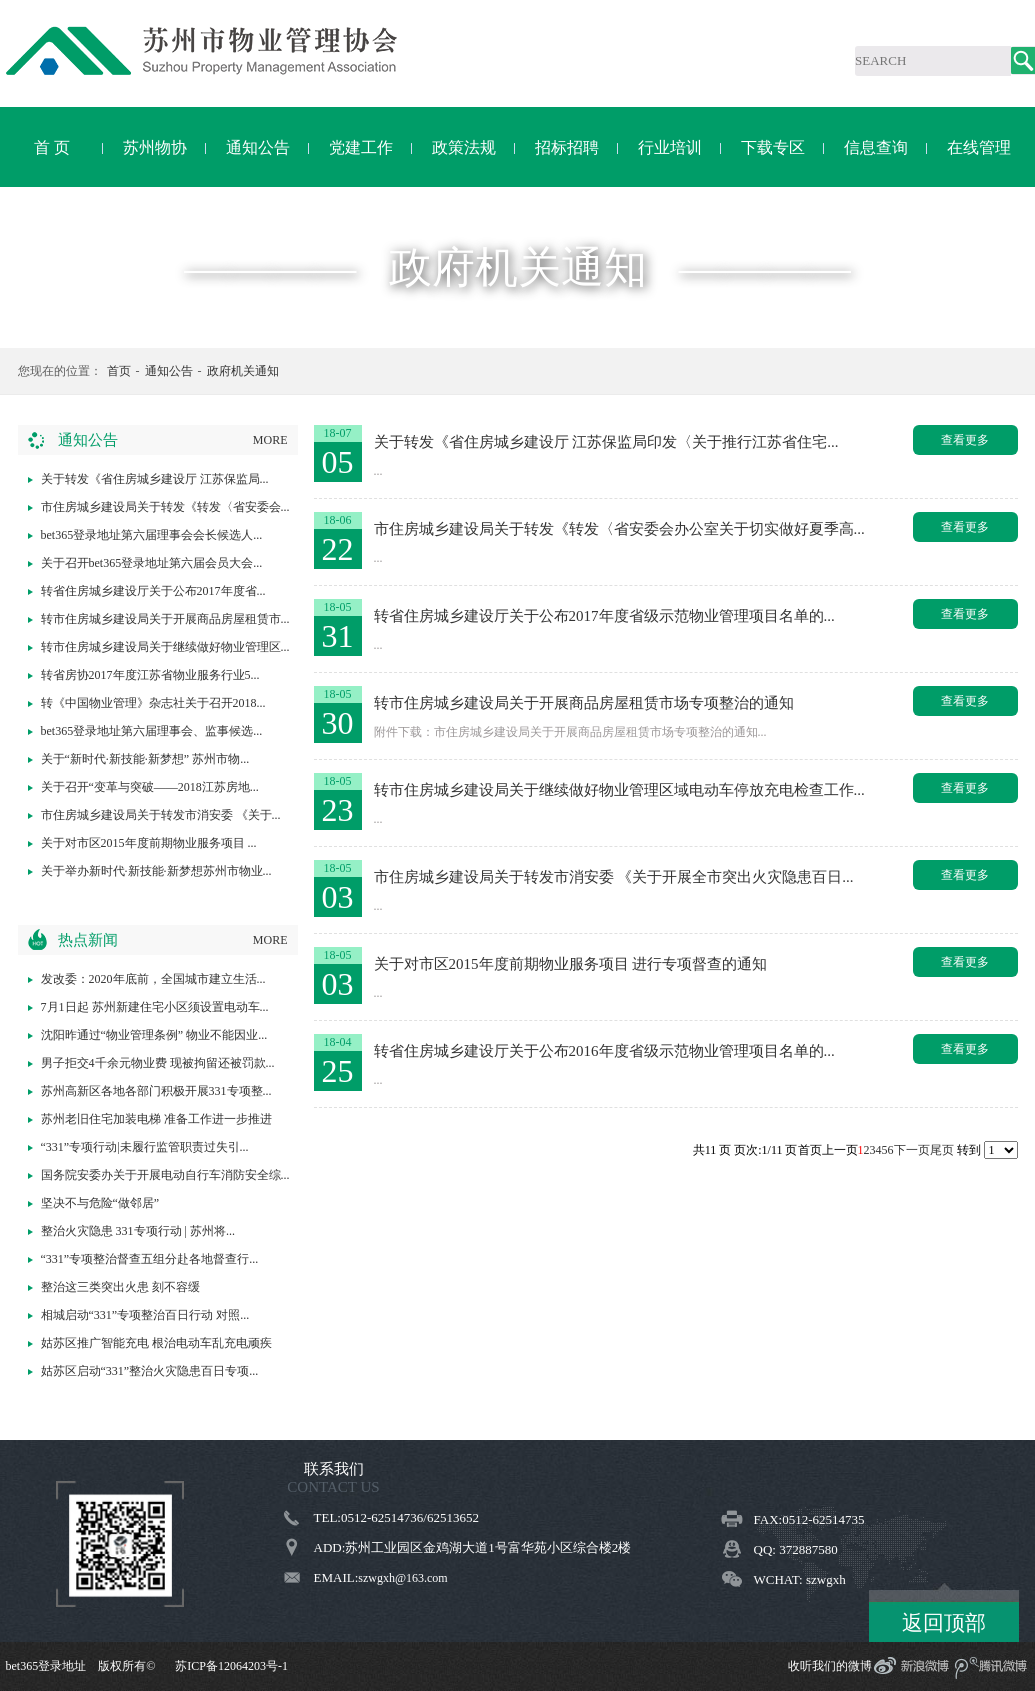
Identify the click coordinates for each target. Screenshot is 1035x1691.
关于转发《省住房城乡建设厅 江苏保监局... (155, 479)
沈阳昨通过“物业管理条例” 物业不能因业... (154, 1035)
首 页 (52, 147)
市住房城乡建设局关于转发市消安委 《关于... (161, 815)
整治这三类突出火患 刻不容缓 (120, 1287)
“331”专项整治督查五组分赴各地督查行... (150, 1259)
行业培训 (670, 147)
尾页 (942, 1150)
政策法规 (464, 147)
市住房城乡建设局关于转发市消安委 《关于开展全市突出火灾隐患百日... (614, 877)
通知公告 (258, 147)
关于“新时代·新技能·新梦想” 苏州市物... (145, 759)
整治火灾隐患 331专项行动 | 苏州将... (138, 1231)
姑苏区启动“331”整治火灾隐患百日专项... (150, 1371)
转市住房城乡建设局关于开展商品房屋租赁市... (165, 619)
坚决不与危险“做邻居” (100, 1203)
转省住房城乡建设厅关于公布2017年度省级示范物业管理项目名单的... (604, 616)
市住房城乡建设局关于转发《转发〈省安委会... (165, 507)
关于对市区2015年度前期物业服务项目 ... (149, 843)
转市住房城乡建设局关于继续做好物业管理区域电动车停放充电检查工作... (619, 790)
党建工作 (361, 147)
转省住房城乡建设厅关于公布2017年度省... (153, 591)
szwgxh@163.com (402, 1578)
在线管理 (979, 147)
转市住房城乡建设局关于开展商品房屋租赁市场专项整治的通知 (584, 703)
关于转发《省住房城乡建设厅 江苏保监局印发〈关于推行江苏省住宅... (606, 442)
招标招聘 (567, 147)
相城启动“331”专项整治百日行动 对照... (145, 1315)
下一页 (912, 1150)
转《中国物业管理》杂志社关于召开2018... (153, 703)
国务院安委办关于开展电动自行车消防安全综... (165, 1175)
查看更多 (965, 440)
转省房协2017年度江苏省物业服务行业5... (150, 675)
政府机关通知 (243, 371)
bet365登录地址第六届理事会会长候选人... (152, 535)
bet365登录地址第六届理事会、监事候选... (152, 731)
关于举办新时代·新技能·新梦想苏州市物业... (156, 871)
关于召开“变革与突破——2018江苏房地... (150, 787)
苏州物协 (155, 147)
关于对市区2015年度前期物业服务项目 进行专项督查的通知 (571, 964)
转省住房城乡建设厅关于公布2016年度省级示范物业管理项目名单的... (604, 1051)
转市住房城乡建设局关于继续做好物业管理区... (165, 647)
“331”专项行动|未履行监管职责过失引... (145, 1147)
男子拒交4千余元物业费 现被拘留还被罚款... (158, 1063)
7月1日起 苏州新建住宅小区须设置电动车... (155, 1007)
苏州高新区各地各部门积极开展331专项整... (156, 1091)
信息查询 (876, 147)
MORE (270, 440)
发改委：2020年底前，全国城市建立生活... (153, 979)
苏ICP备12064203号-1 (231, 1666)
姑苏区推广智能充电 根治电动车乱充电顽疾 (156, 1343)
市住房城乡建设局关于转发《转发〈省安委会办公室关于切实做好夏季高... (619, 529)
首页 (119, 371)
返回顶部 (944, 1623)
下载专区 (773, 147)
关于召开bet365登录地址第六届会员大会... (152, 563)
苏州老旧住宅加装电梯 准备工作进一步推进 (156, 1119)
